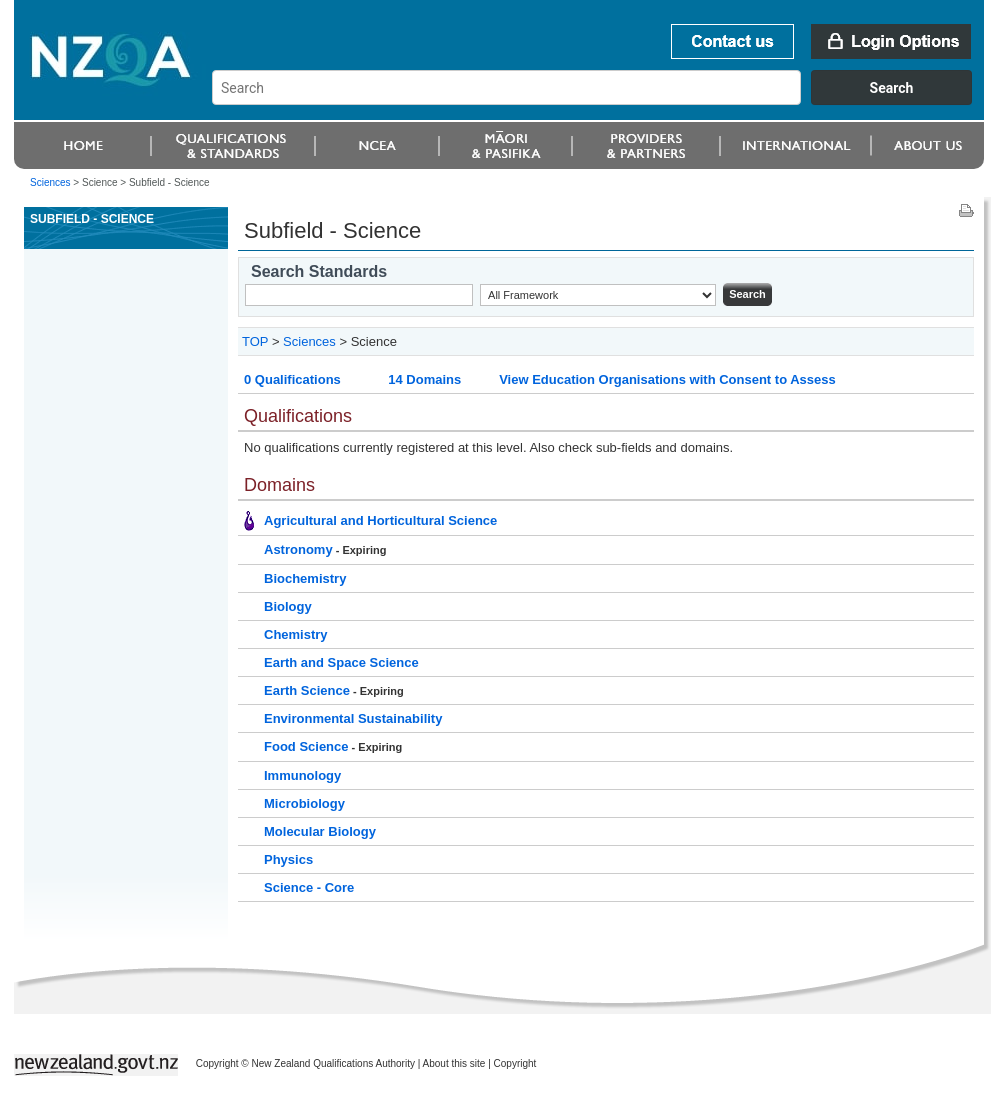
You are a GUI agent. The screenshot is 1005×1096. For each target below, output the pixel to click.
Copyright (515, 1063)
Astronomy (298, 549)
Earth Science (307, 690)
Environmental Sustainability (353, 718)
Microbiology (304, 803)
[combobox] (601, 100)
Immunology (302, 775)
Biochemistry (305, 578)
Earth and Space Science (341, 662)
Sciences (50, 182)
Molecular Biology (320, 831)
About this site (454, 1063)
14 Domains (424, 379)
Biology (288, 606)
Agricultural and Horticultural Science (380, 520)
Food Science (306, 746)
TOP (255, 341)
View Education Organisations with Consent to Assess (667, 379)
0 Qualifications (292, 379)
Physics (288, 859)
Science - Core (309, 887)
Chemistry (296, 634)
